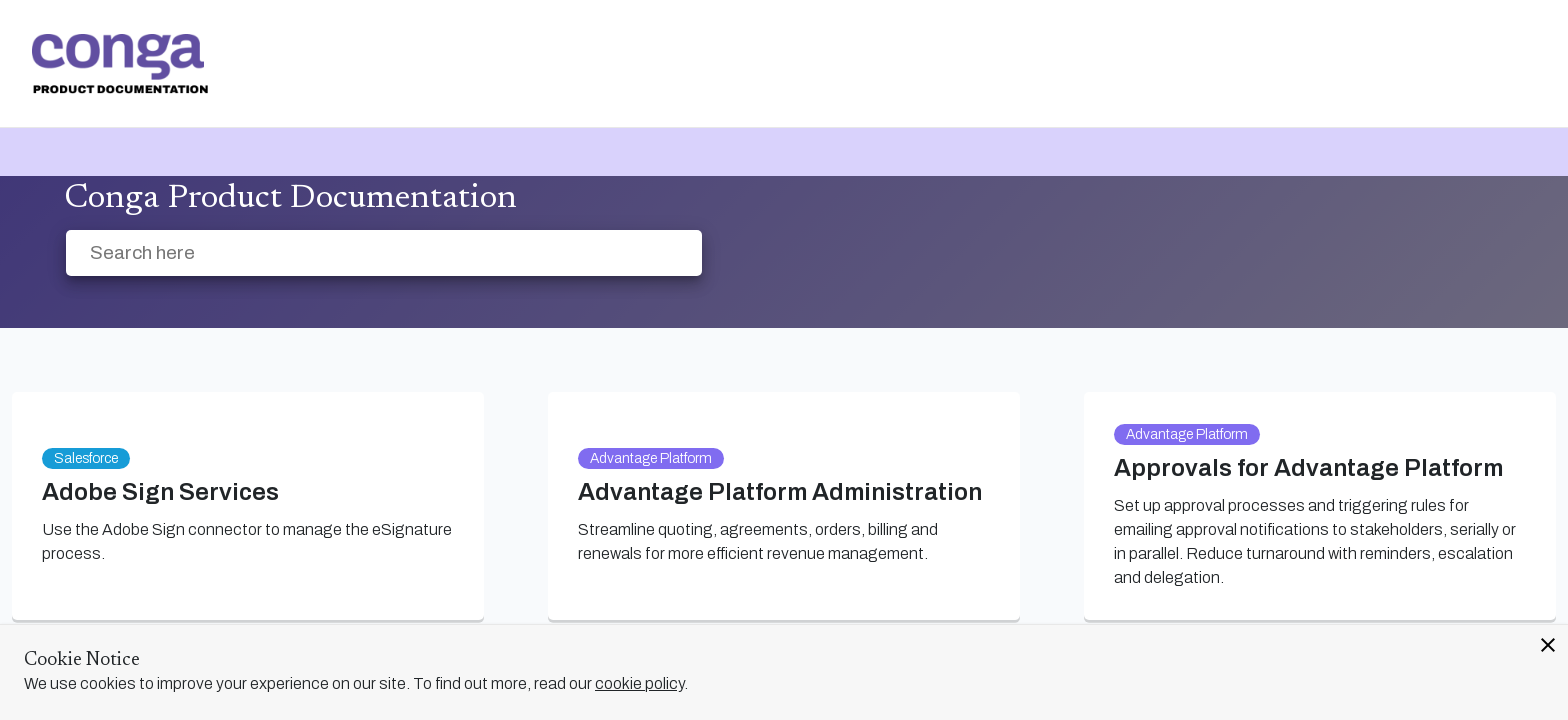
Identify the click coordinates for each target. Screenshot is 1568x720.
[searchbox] (665, 253)
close (1548, 645)
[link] (120, 64)
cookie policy (639, 683)
